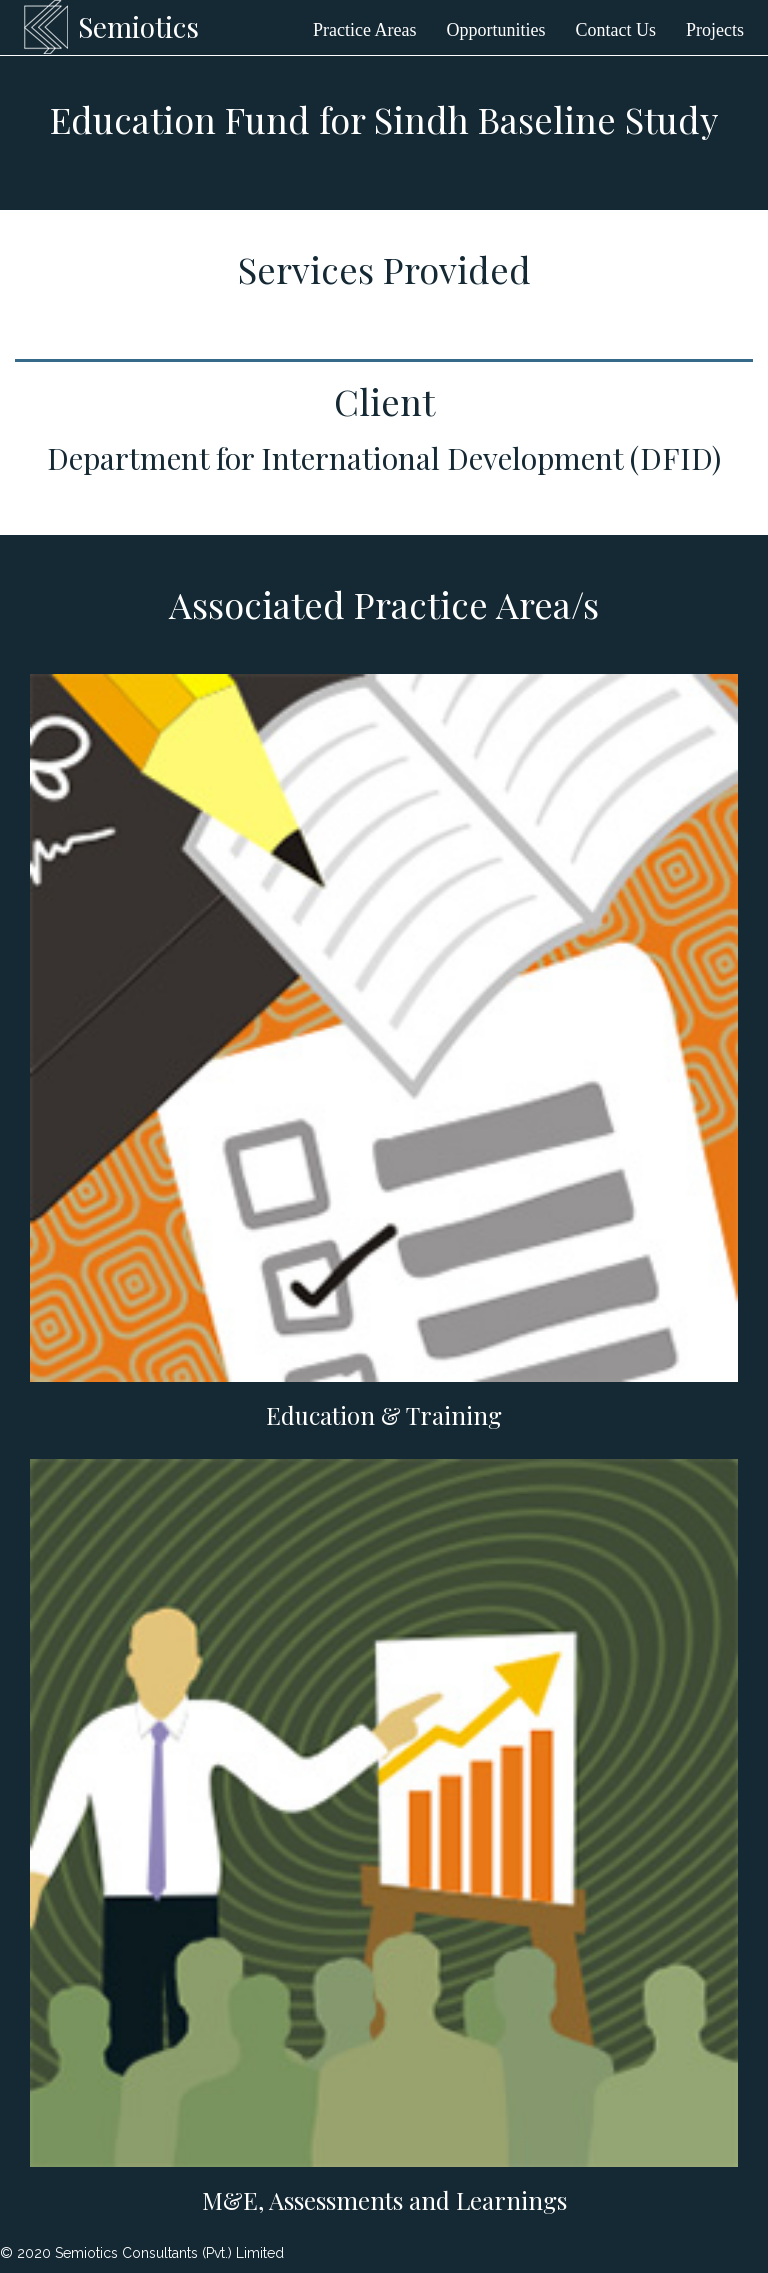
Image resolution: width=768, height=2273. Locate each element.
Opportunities (496, 30)
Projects (715, 30)
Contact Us (616, 30)
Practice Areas (364, 30)
